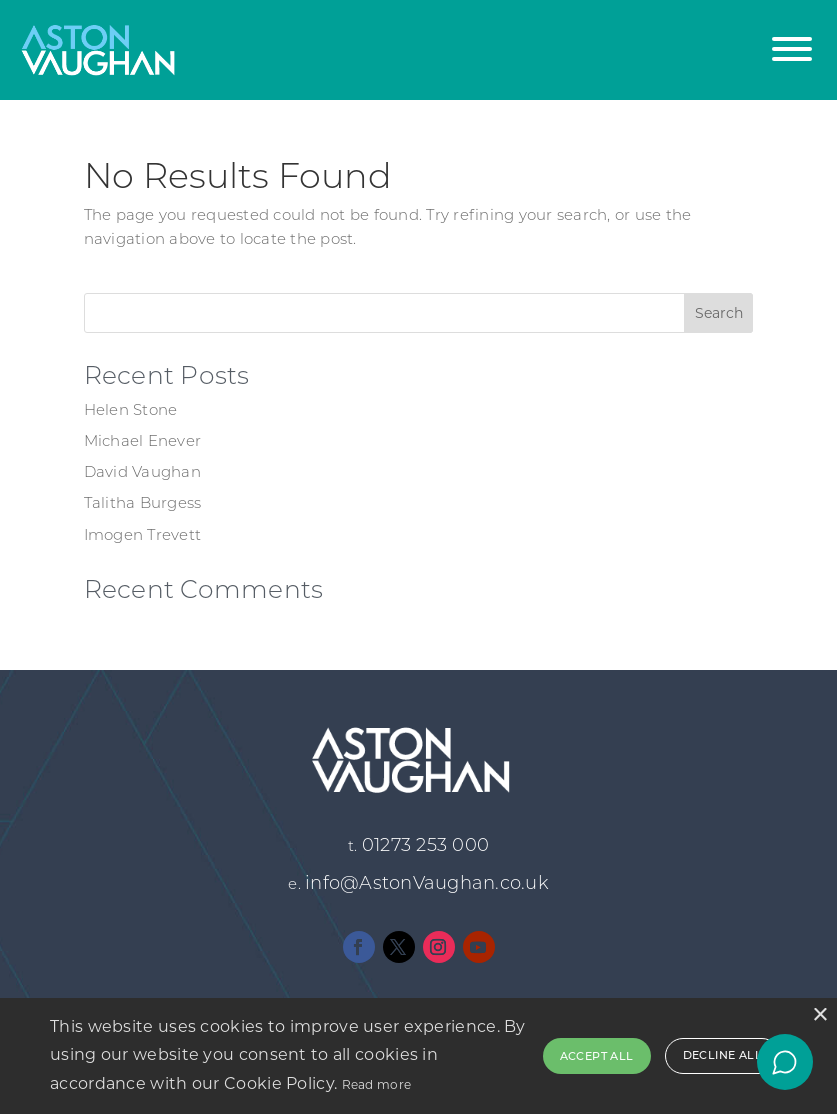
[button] (792, 37)
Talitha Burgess (143, 502)
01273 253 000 (425, 845)
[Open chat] (785, 1062)
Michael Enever (143, 440)
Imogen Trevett (143, 534)
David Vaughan (142, 471)
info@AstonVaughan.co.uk (427, 883)
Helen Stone (131, 409)
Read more (377, 1084)
